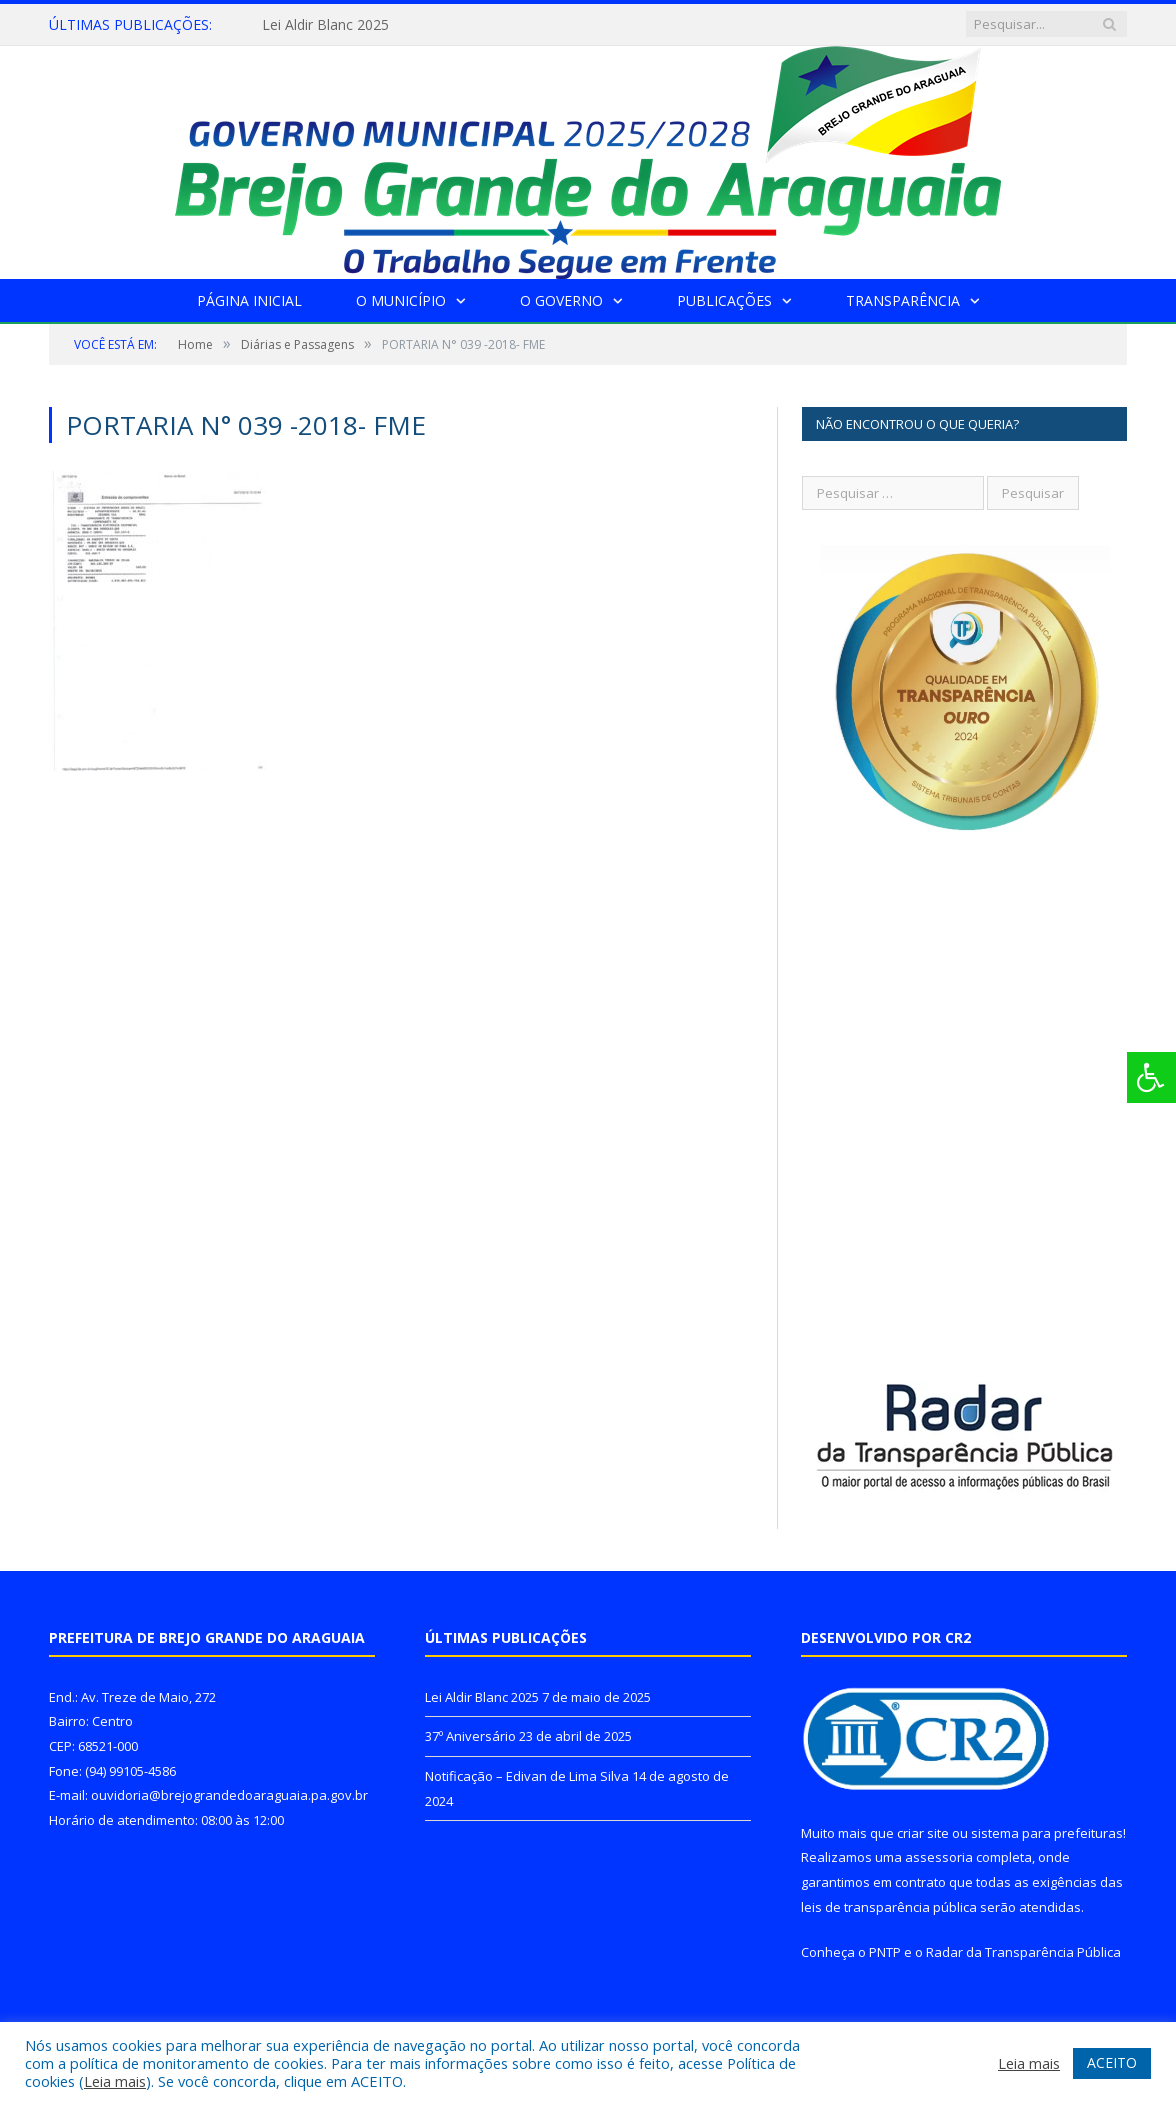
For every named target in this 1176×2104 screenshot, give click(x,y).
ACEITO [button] (1112, 2062)
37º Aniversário (470, 1736)
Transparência (903, 300)
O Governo (561, 300)
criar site (923, 1833)
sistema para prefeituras (1047, 1833)
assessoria (939, 1857)
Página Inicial (249, 300)
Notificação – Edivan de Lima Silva (527, 1776)
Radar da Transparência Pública (1023, 1952)
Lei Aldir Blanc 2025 (325, 25)
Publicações (724, 300)
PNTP (885, 1952)
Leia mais (115, 2081)
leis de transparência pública (889, 1907)
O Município (401, 300)
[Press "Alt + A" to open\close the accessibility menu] (1151, 1077)
